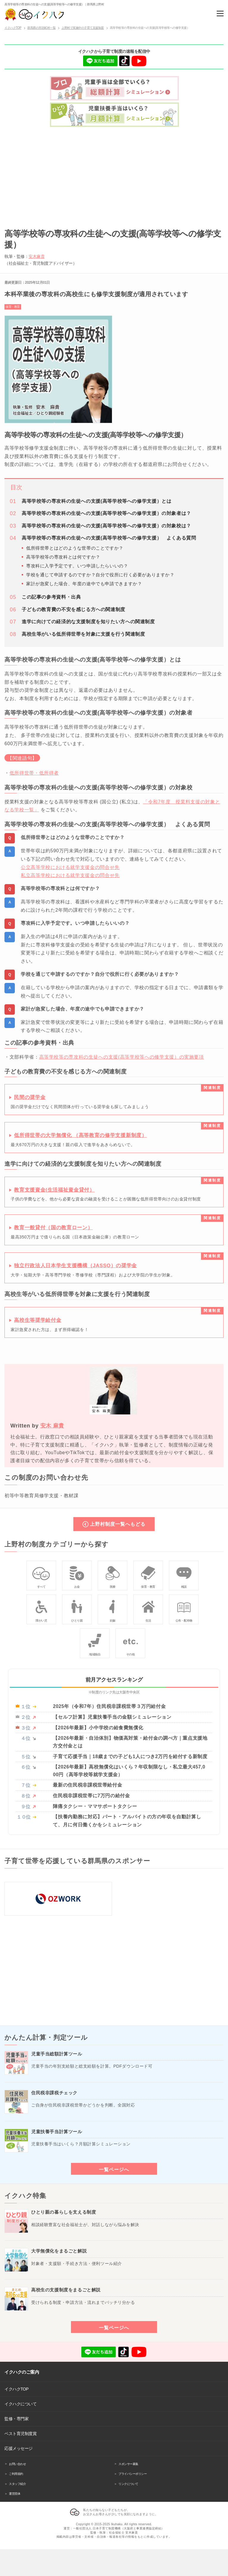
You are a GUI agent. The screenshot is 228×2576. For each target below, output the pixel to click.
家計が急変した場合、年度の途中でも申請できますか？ (84, 583)
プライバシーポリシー (132, 2473)
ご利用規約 (16, 2473)
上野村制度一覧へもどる (117, 1524)
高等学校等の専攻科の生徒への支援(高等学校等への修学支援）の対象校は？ (106, 525)
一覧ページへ (114, 2169)
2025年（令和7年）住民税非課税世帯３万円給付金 (109, 1706)
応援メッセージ (18, 2448)
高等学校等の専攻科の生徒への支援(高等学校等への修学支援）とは (96, 501)
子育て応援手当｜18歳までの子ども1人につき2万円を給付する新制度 (130, 1756)
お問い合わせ (17, 2464)
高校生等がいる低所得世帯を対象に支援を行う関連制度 (83, 634)
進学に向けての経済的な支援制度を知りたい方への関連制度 (88, 621)
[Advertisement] (114, 175)
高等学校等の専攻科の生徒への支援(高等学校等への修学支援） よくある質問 (109, 537)
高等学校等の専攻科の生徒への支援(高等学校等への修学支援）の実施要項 (121, 1056)
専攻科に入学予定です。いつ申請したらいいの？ (77, 565)
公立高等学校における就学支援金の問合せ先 (70, 867)
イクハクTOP (16, 2389)
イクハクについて (20, 2403)
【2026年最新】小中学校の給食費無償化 (98, 1727)
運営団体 (14, 2493)
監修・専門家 (16, 2418)
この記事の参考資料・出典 (51, 596)
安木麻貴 (36, 256)
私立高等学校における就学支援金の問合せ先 (70, 875)
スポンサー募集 (128, 2464)
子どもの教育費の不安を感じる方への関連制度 (73, 609)
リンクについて (128, 2483)
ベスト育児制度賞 (20, 2433)
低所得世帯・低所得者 (34, 772)
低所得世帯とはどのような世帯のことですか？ (75, 548)
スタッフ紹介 (17, 2483)
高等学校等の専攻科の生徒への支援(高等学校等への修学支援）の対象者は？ (106, 513)
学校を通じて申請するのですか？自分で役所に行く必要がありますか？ (100, 574)
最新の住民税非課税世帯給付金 (87, 1784)
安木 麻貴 (52, 1426)
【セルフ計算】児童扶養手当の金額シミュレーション (112, 1717)
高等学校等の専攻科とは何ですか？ (63, 556)
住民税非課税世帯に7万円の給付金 (91, 1795)
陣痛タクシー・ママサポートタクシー (95, 1806)
